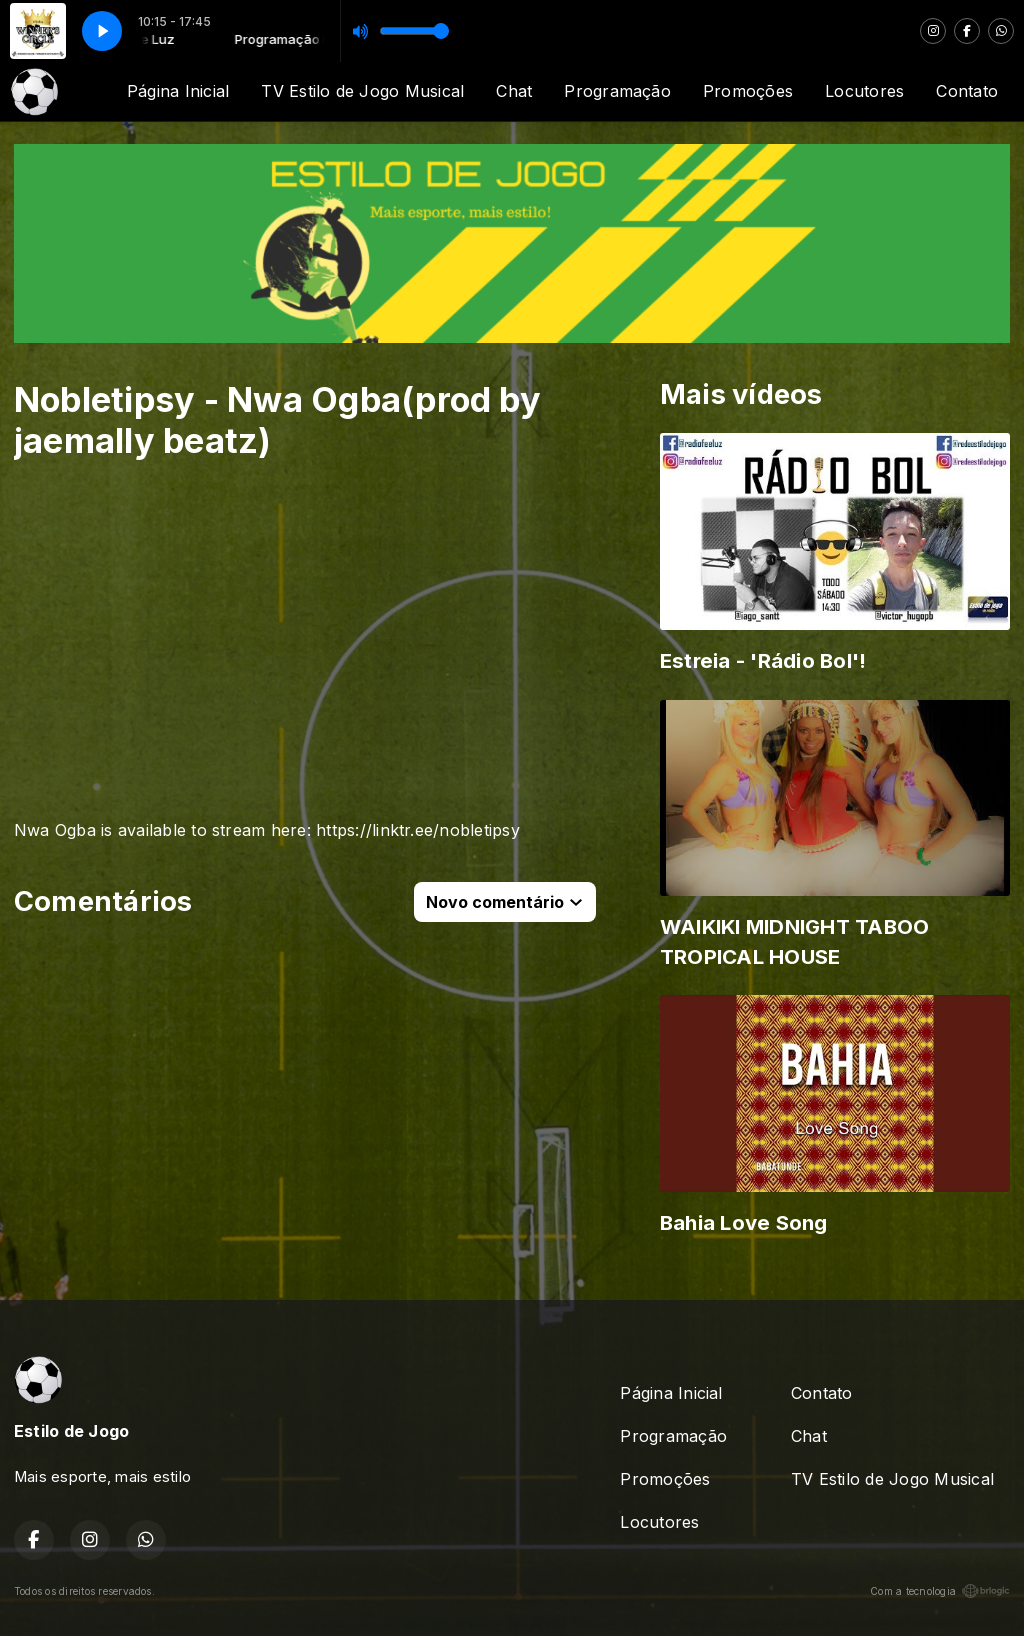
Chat (514, 91)
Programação (617, 91)
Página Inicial (178, 91)
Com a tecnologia (940, 1591)
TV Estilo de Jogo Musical (362, 91)
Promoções (748, 91)
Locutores (864, 91)
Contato (967, 91)
